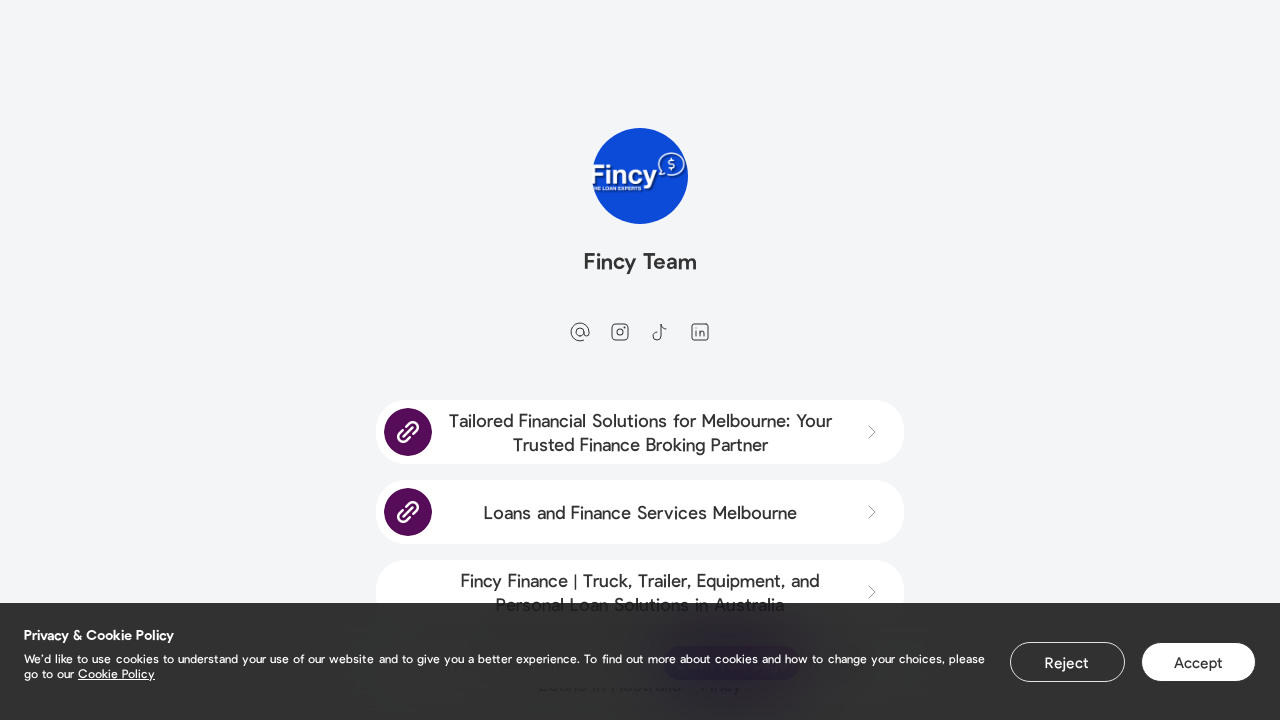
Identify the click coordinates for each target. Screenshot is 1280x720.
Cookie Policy (116, 673)
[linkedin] (700, 332)
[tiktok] (660, 332)
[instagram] (620, 332)
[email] (580, 332)
